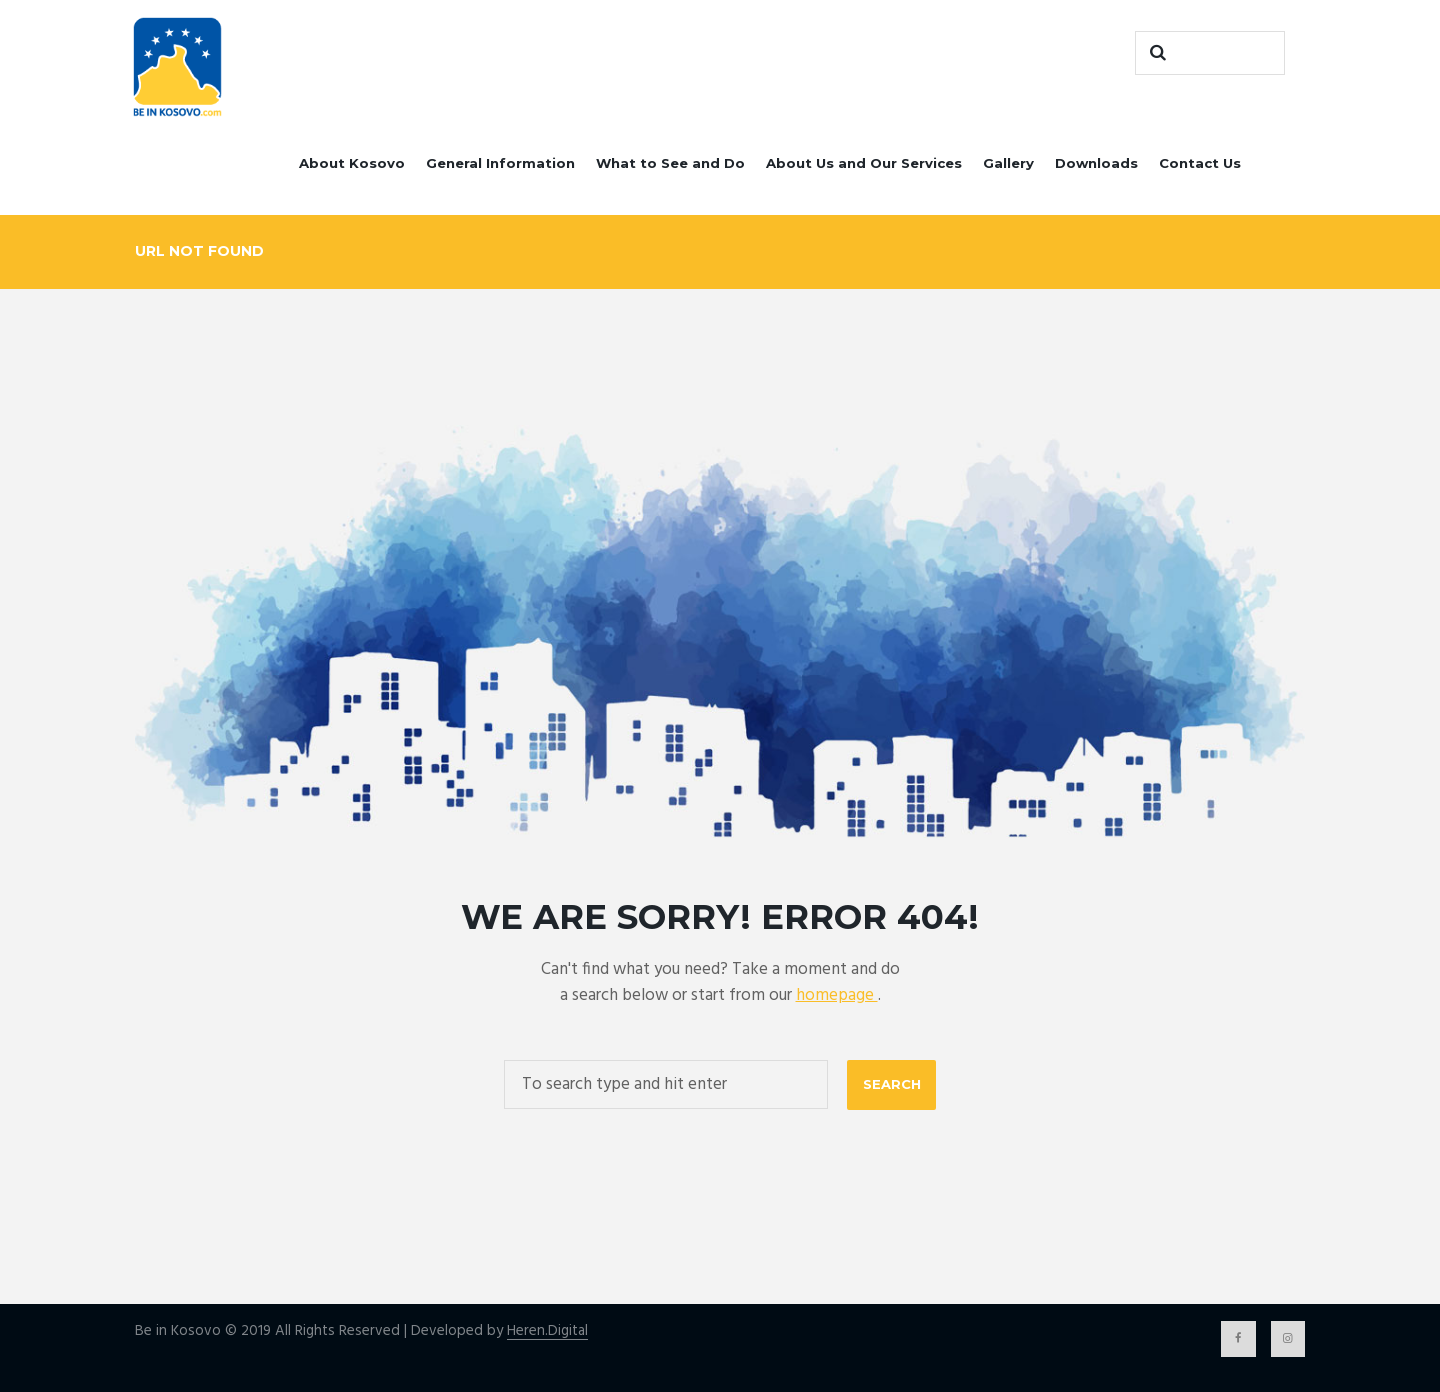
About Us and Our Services (864, 163)
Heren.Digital (547, 1331)
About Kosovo (352, 163)
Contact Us (1200, 163)
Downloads (1096, 163)
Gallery (1008, 163)
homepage (837, 995)
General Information (500, 163)
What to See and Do (670, 163)
